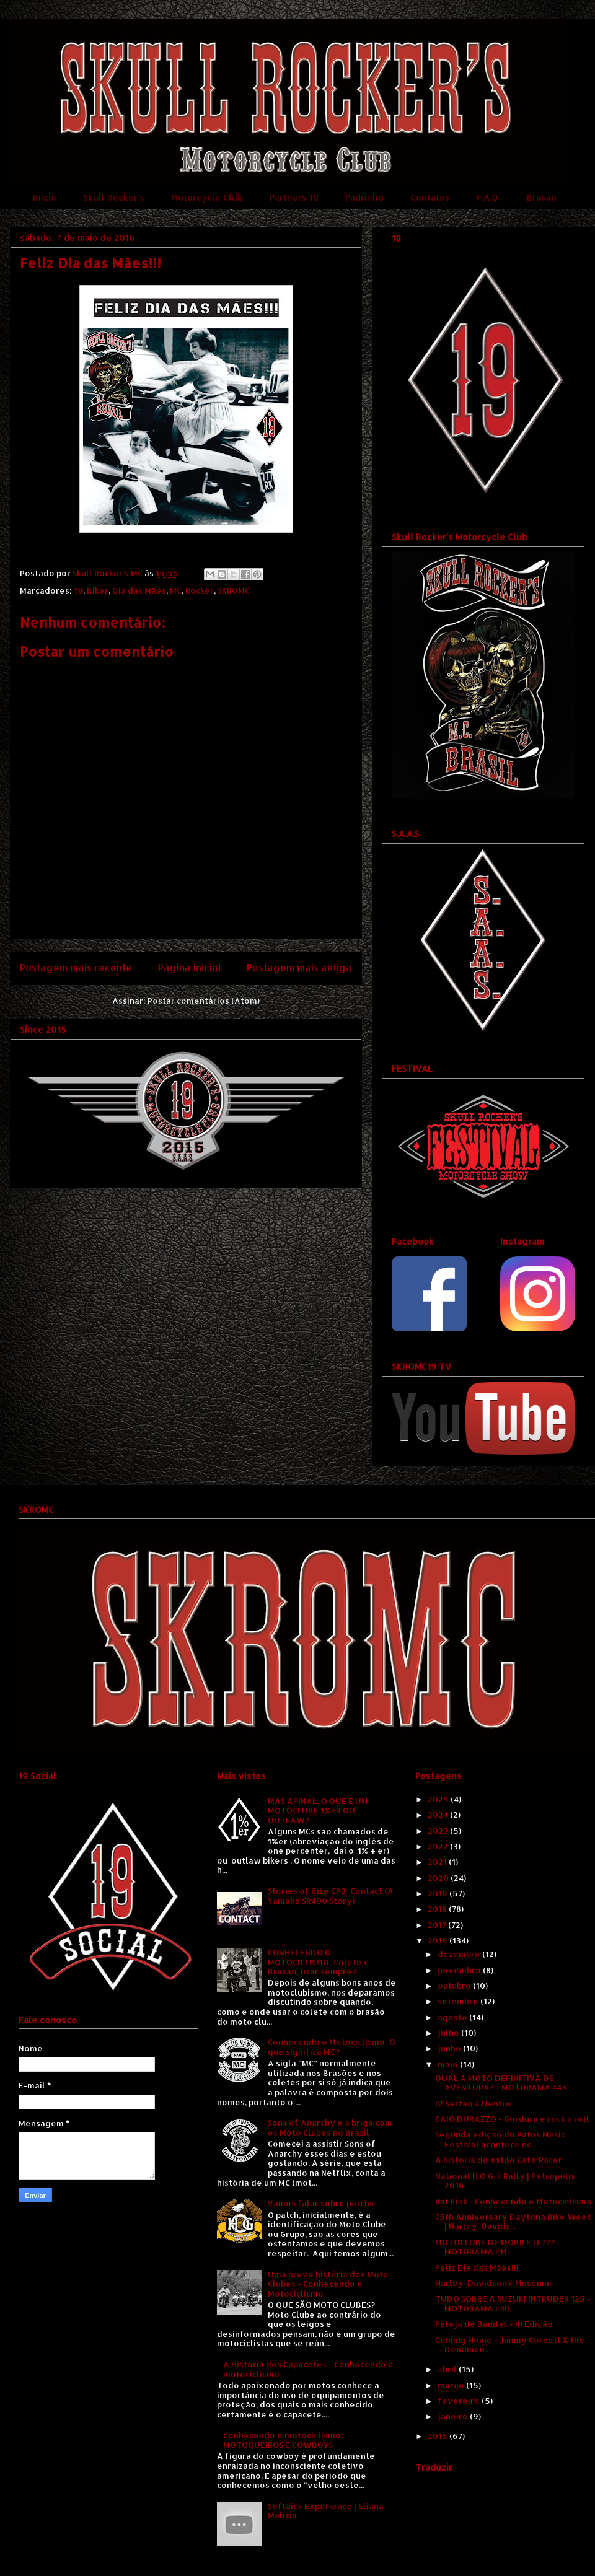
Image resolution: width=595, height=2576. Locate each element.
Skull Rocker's (113, 197)
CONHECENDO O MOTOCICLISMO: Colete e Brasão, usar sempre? (318, 1961)
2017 (438, 1925)
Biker (97, 590)
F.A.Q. (488, 197)
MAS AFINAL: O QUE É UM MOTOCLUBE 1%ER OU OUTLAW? (318, 1810)
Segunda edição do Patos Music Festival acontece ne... (500, 2139)
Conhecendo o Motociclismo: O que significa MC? (331, 2047)
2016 (438, 1940)
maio (449, 2064)
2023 (439, 1831)
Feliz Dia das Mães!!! (477, 2267)
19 (78, 590)
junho (450, 2048)
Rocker (199, 590)
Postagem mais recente (76, 968)
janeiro (454, 2416)
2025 (439, 1799)
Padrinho (364, 197)
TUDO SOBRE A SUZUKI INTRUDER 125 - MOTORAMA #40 (513, 2303)
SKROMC (234, 590)
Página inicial (189, 968)
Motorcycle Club (207, 197)
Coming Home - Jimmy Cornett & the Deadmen (509, 2345)
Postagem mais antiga (299, 968)
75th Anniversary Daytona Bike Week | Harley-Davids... (513, 2222)
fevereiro (460, 2401)
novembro (460, 1970)
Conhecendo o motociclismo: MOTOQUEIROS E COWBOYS (283, 2440)
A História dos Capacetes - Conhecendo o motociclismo (308, 2369)
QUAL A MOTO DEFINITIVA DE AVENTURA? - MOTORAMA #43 (500, 2083)
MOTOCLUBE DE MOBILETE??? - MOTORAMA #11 (497, 2247)
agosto (453, 2017)
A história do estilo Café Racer (498, 2160)
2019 (438, 1893)
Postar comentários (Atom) (204, 1000)
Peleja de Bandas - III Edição (494, 2324)
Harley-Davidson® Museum (492, 2283)
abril (448, 2369)
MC (176, 590)
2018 (438, 1909)
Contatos (430, 197)
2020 (439, 1878)
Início (44, 197)
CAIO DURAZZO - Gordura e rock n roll (512, 2119)
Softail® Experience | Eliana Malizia (326, 2511)
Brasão (542, 197)
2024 (439, 1815)
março (452, 2385)
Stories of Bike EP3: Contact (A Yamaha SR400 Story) (331, 1896)
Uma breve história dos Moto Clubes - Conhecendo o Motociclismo (328, 2283)
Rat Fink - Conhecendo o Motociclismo (513, 2201)
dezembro (460, 1954)
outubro (455, 1986)
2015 (438, 2436)
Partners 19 (294, 197)
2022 (439, 1846)
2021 (438, 1862)
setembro (459, 2001)
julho (449, 2033)
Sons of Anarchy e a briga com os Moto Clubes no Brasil (330, 2127)
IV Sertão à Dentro (473, 2103)
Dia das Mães (139, 590)
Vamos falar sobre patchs (321, 2203)
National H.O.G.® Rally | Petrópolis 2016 (505, 2181)
